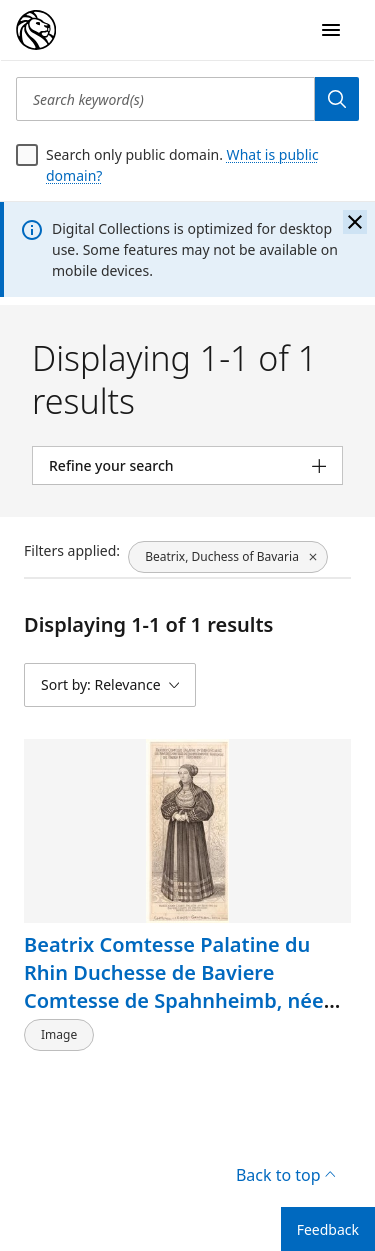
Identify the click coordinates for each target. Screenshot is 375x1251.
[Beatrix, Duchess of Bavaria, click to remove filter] (228, 557)
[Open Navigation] (331, 30)
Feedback (328, 1229)
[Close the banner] (355, 222)
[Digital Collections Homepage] (36, 30)
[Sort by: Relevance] (110, 685)
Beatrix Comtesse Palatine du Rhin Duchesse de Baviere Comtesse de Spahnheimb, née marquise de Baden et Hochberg (181, 986)
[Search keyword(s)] (165, 99)
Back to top (285, 1175)
